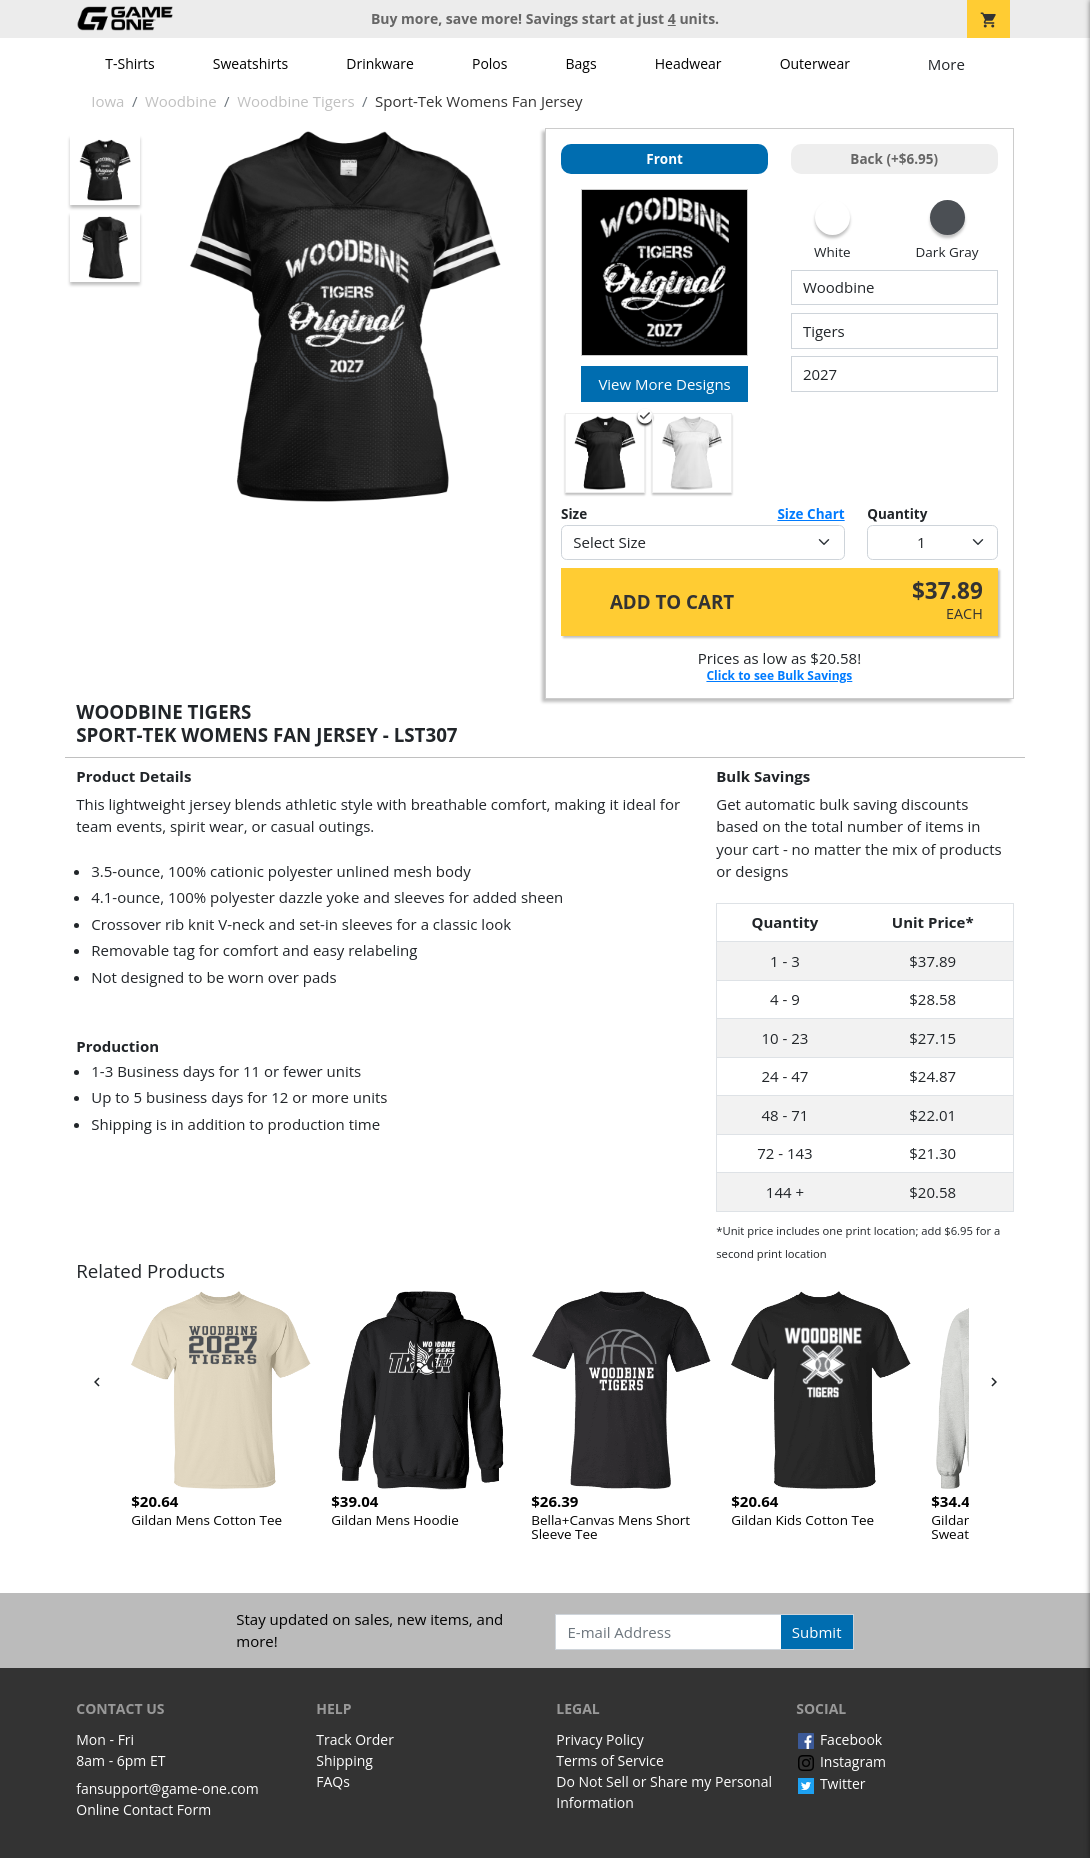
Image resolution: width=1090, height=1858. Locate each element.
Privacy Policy (599, 1739)
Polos (489, 63)
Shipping (344, 1760)
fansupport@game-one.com (167, 1788)
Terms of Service (610, 1760)
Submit (817, 1632)
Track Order (355, 1739)
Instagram (841, 1761)
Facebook (839, 1739)
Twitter (830, 1783)
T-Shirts (129, 63)
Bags (581, 63)
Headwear (688, 63)
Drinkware (380, 63)
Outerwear (815, 63)
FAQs (333, 1781)
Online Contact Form (143, 1809)
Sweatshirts (250, 63)
